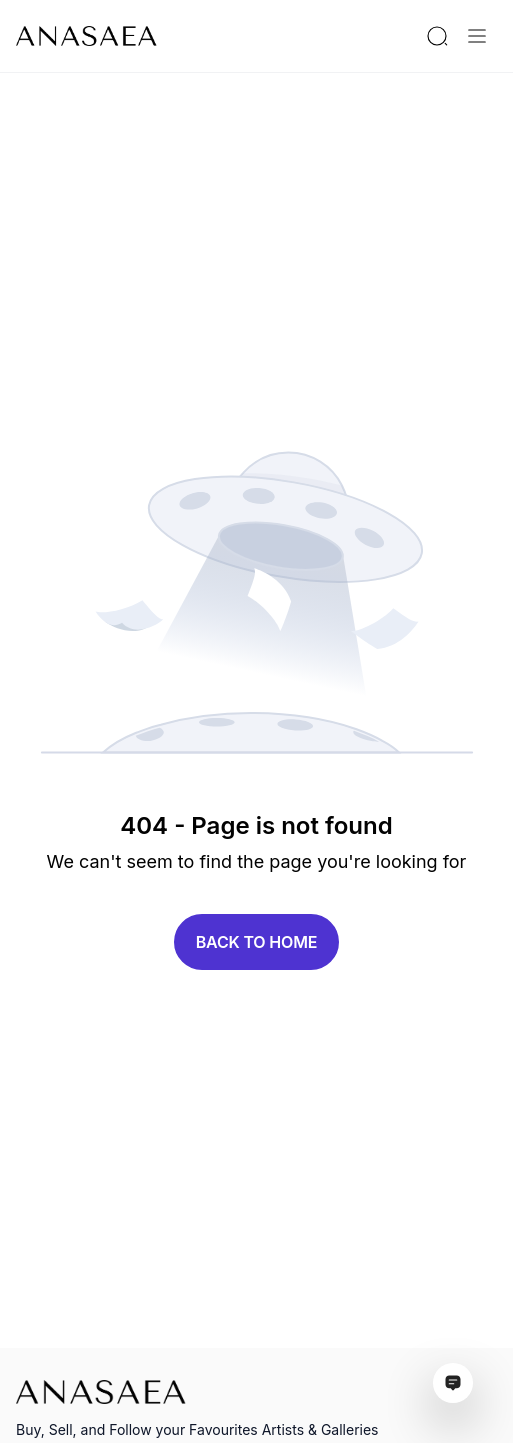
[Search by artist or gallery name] (437, 36)
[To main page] (86, 36)
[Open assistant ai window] (453, 1383)
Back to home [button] (257, 942)
